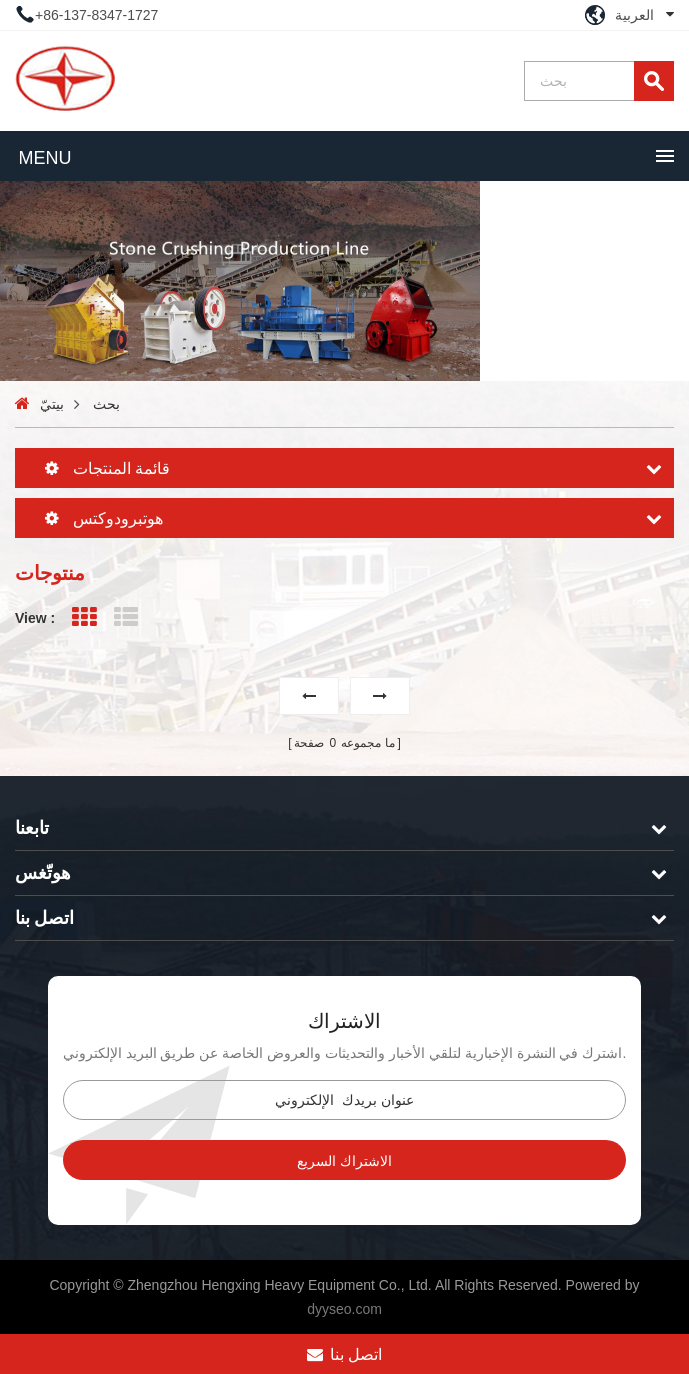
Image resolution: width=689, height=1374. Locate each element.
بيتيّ (52, 404)
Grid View (83, 617)
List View (126, 617)
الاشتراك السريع (344, 1161)
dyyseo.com (344, 1309)
